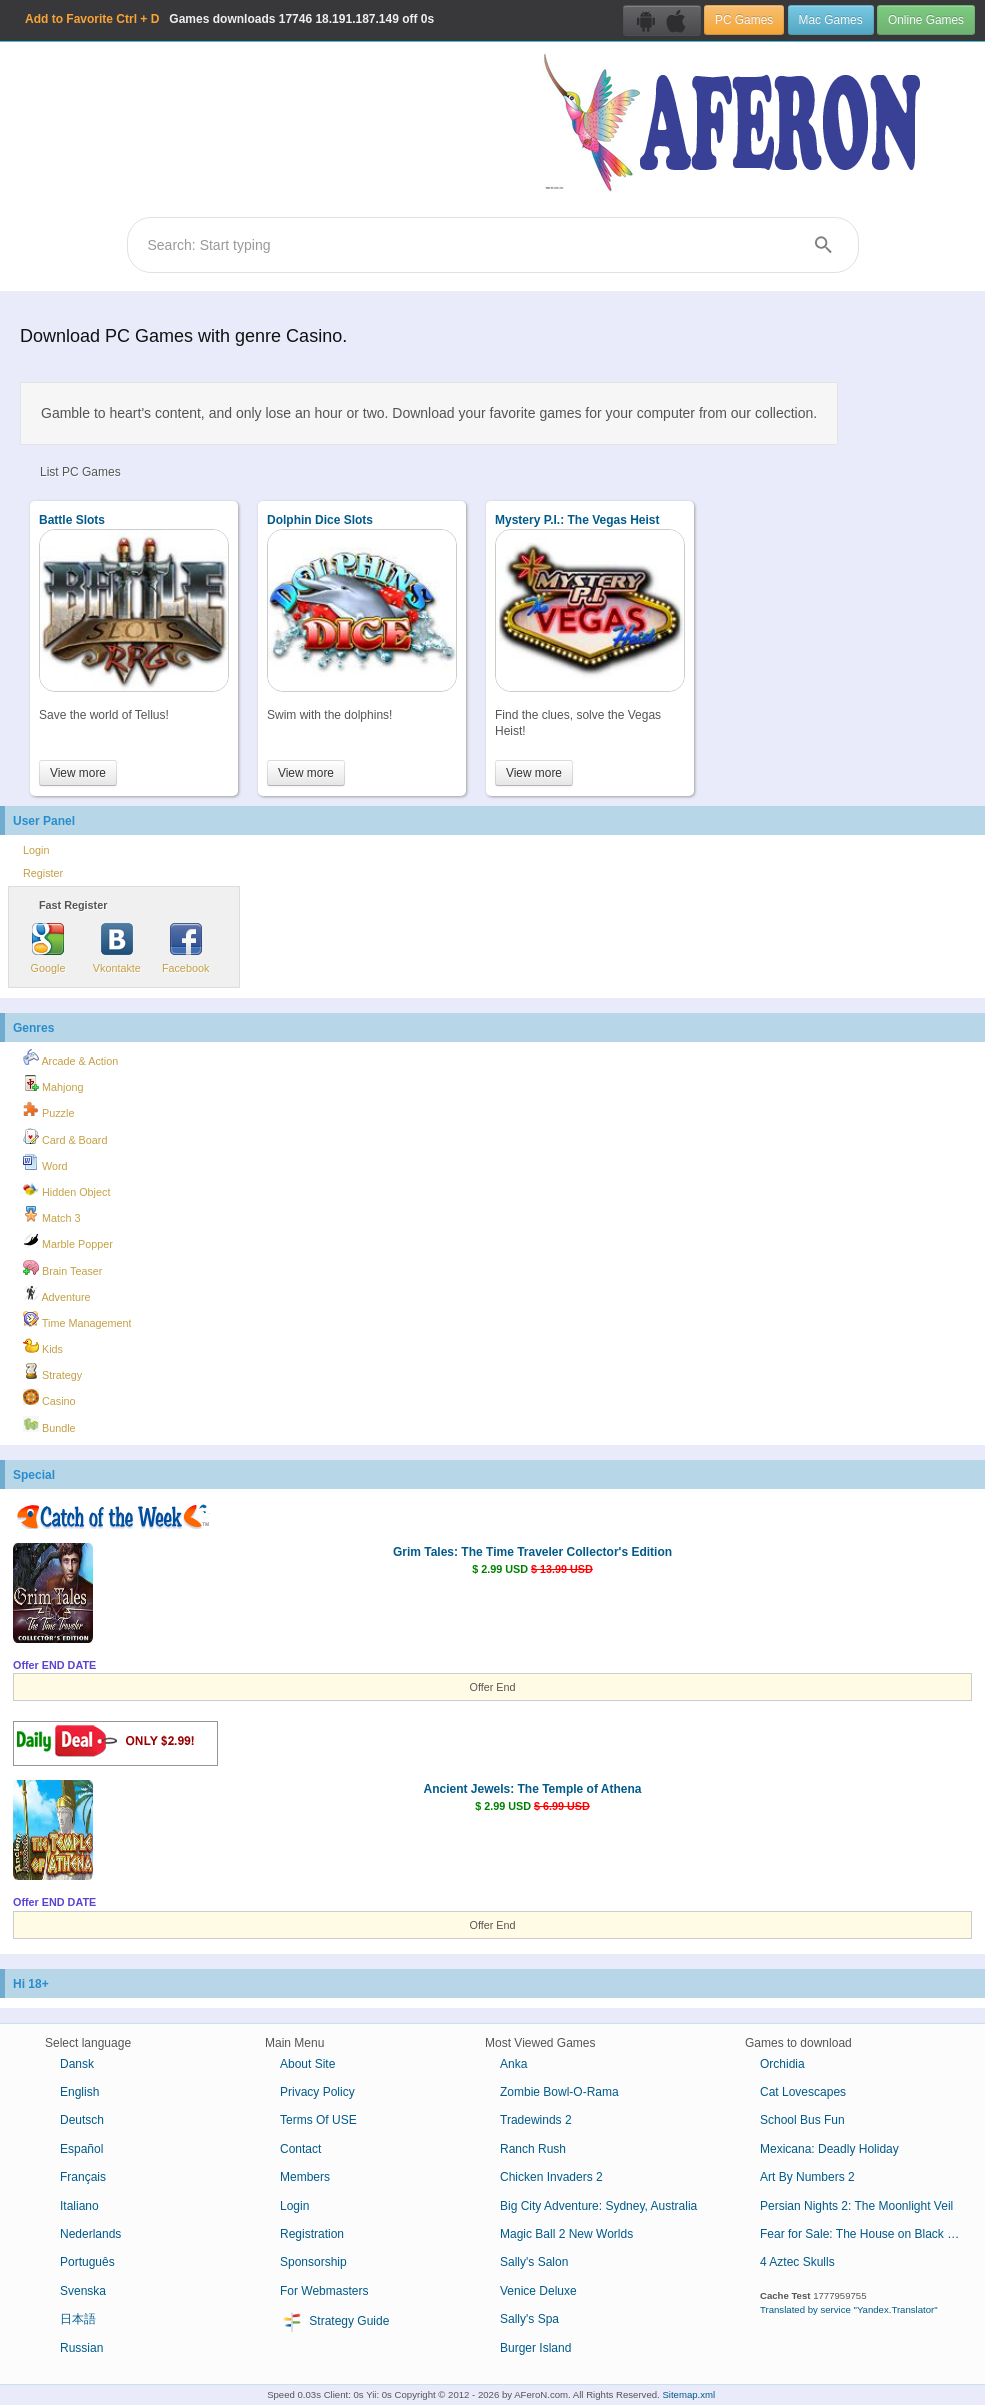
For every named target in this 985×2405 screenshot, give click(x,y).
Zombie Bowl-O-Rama (559, 2092)
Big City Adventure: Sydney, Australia (598, 2206)
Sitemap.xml (688, 2394)
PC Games (744, 20)
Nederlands (90, 2234)
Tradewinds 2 (536, 2120)
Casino (49, 1398)
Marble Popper (68, 1241)
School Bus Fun (802, 2120)
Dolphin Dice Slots (320, 520)
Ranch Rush (533, 2149)
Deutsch (82, 2120)
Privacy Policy (317, 2092)
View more (78, 773)
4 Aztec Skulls (797, 2262)
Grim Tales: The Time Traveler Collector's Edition (532, 1552)
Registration (312, 2234)
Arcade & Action (70, 1058)
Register (43, 873)
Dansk (77, 2064)
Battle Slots (72, 520)
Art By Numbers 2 (807, 2177)
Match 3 (51, 1215)
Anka (513, 2064)
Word (45, 1163)
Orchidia (782, 2064)
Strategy (52, 1372)
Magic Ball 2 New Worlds (566, 2234)
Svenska (83, 2291)
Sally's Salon (534, 2262)
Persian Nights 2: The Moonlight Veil (856, 2206)
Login (36, 850)
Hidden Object (66, 1189)
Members (305, 2177)
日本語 (78, 2319)
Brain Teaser (62, 1268)
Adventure (57, 1294)
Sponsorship (313, 2262)
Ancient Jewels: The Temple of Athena (532, 1789)
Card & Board (65, 1137)
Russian (81, 2348)
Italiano (79, 2206)
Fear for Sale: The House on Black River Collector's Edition (867, 2234)
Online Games (926, 20)
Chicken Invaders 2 (551, 2177)
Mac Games (831, 20)
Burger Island (535, 2348)
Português (87, 2262)
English (79, 2092)
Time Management (77, 1320)
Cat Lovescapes (803, 2092)
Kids (43, 1346)
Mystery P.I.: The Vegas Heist (577, 520)
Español (81, 2149)
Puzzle (48, 1110)
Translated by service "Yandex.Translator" (849, 2309)
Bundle (49, 1425)
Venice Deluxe (538, 2291)
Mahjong (53, 1084)
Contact (300, 2149)
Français (83, 2177)
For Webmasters (324, 2291)
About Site (307, 2064)
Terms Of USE (318, 2120)
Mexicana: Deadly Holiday (829, 2149)
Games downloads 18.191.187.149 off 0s (229, 19)
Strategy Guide (334, 2322)
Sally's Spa (529, 2319)
